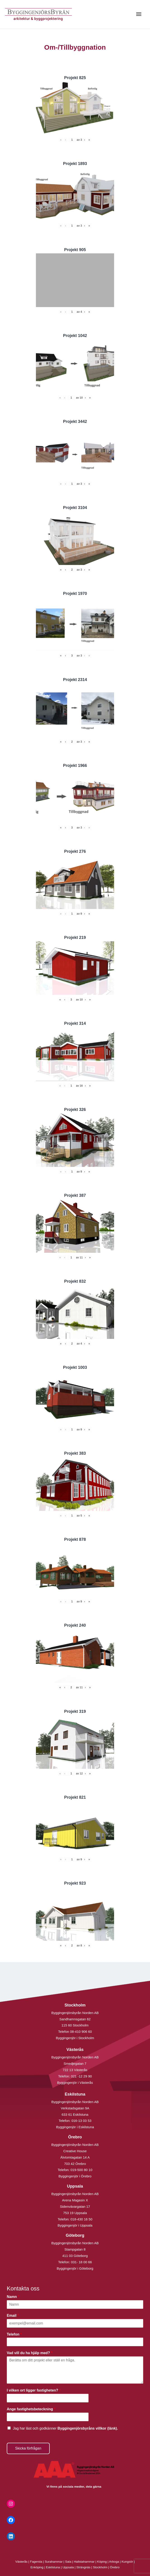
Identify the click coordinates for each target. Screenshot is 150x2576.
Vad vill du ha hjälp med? (29, 2353)
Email (13, 2315)
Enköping (36, 2567)
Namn (13, 2297)
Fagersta (36, 2561)
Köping (102, 2561)
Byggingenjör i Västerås (75, 2082)
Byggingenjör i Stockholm (75, 2038)
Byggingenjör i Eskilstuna (75, 2127)
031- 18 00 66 (81, 2262)
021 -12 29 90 (81, 2076)
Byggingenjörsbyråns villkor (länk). (87, 2428)
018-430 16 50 (81, 2219)
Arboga (114, 2561)
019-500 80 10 (81, 2170)
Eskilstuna (53, 2567)
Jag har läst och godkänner (65, 2428)
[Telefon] (75, 2342)
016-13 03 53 (80, 2121)
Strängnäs (83, 2567)
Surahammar (54, 2561)
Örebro (115, 2567)
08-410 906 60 (81, 2031)
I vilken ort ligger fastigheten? (34, 2390)
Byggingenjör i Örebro (75, 2176)
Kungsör (127, 2561)
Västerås (21, 2561)
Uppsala (68, 2567)
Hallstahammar (84, 2561)
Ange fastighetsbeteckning (31, 2409)
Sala (68, 2561)
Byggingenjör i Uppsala (75, 2225)
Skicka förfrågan (28, 2448)
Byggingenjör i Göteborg (75, 2268)
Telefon (14, 2334)
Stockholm (100, 2567)
